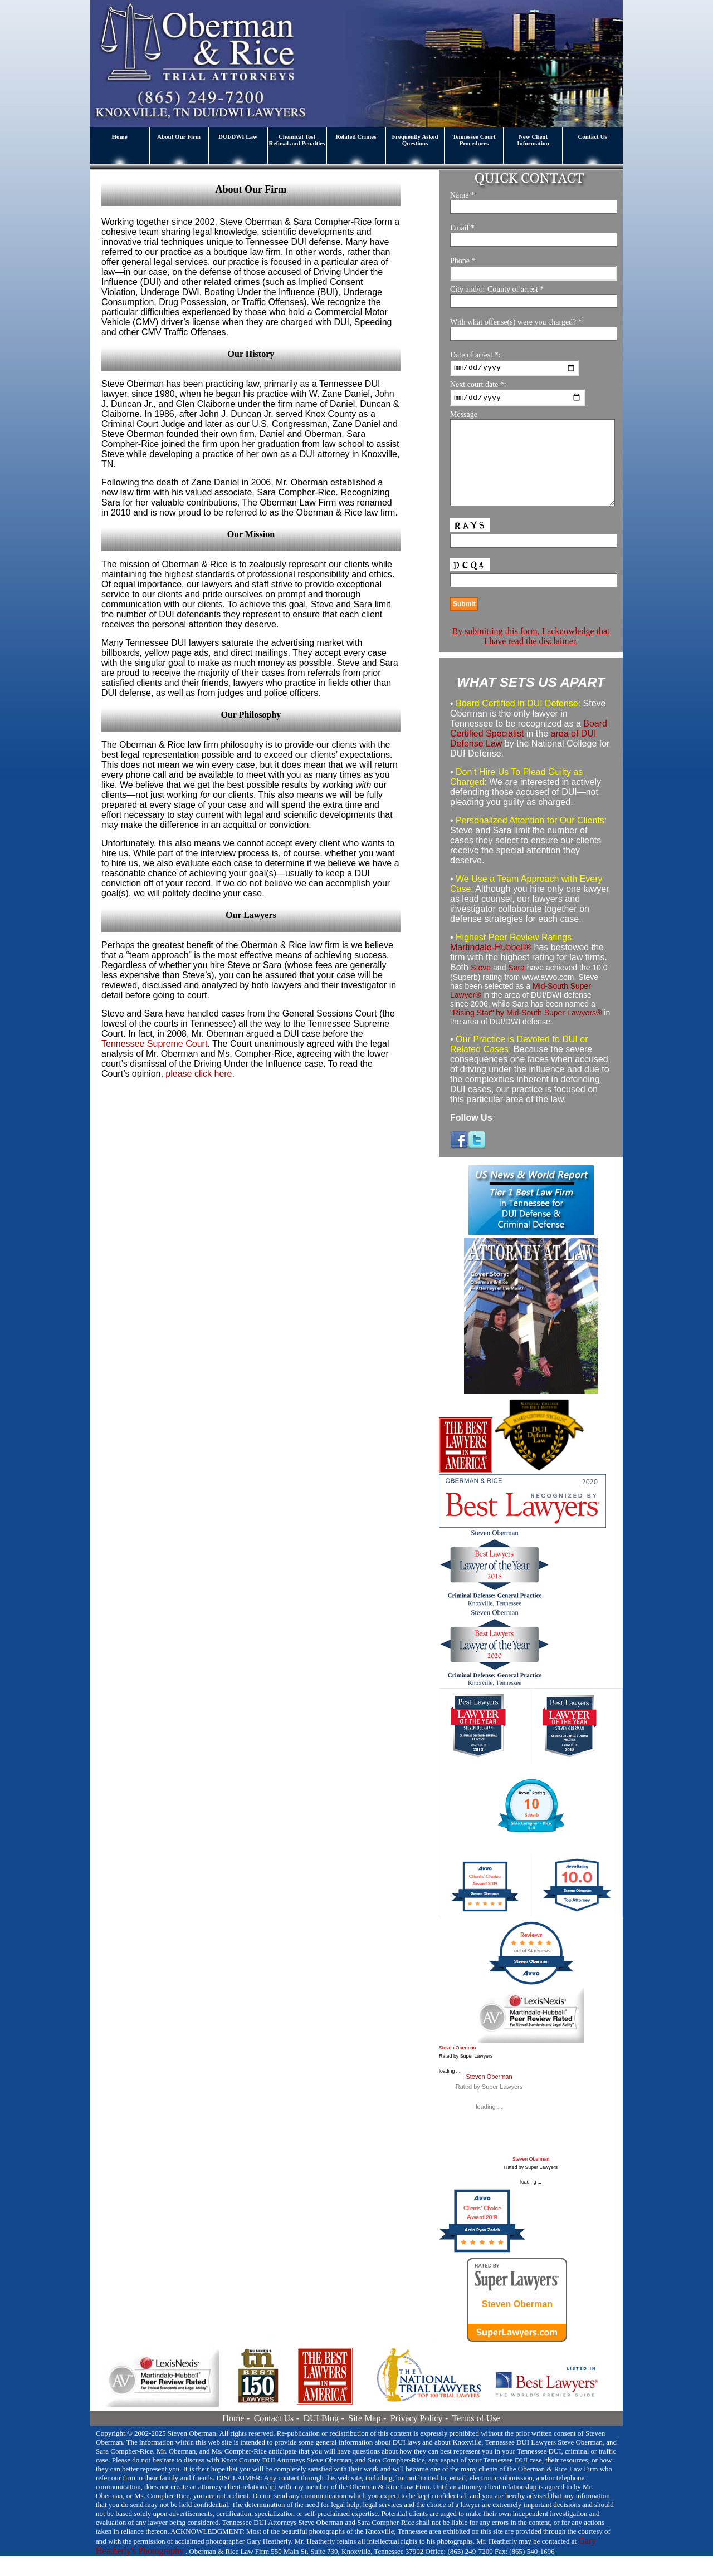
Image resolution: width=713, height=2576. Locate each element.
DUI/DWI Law (237, 136)
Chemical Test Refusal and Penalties (297, 139)
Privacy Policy (416, 2438)
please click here (198, 1073)
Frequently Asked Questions (415, 139)
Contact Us (592, 136)
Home (119, 136)
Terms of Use (476, 2438)
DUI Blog (321, 2438)
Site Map (364, 2438)
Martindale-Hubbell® (490, 966)
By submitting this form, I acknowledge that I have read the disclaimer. (530, 655)
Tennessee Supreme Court (154, 1043)
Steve (481, 987)
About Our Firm (179, 136)
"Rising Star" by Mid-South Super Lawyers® (526, 1032)
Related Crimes (355, 136)
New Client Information (533, 139)
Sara (516, 987)
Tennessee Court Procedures (474, 139)
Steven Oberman (457, 2067)
